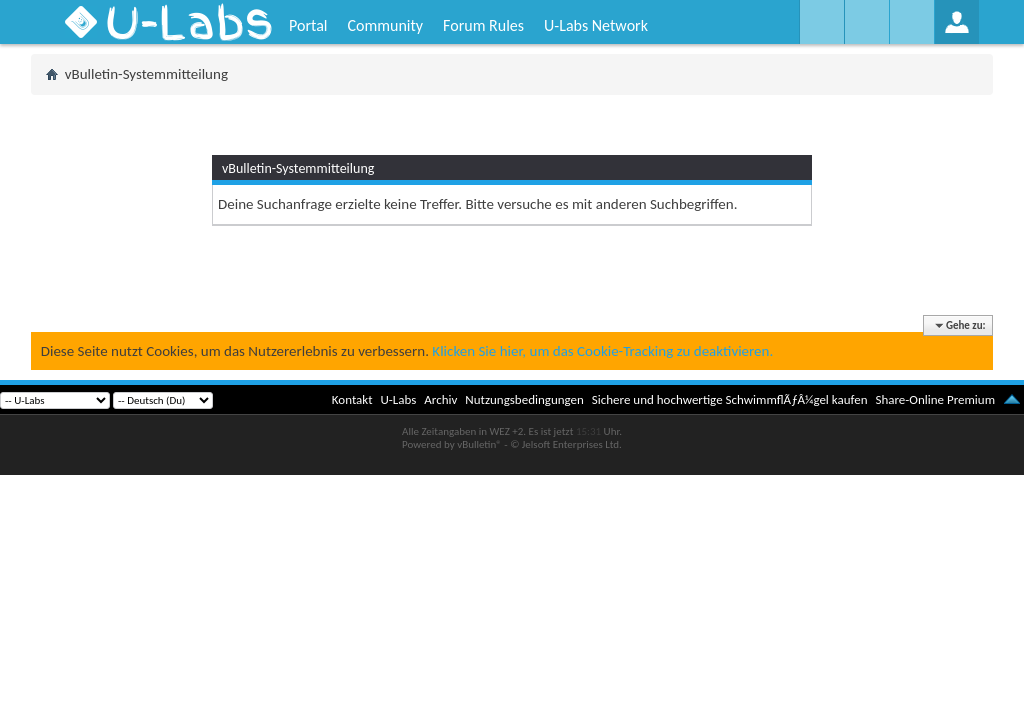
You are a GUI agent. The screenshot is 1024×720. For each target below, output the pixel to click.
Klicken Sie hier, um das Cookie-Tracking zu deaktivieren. (602, 351)
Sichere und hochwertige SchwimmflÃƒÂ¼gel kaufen (730, 399)
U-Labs (399, 399)
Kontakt (352, 399)
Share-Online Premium (935, 399)
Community (385, 25)
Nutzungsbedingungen (524, 399)
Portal (308, 25)
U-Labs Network (596, 25)
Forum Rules (483, 25)
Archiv (440, 399)
